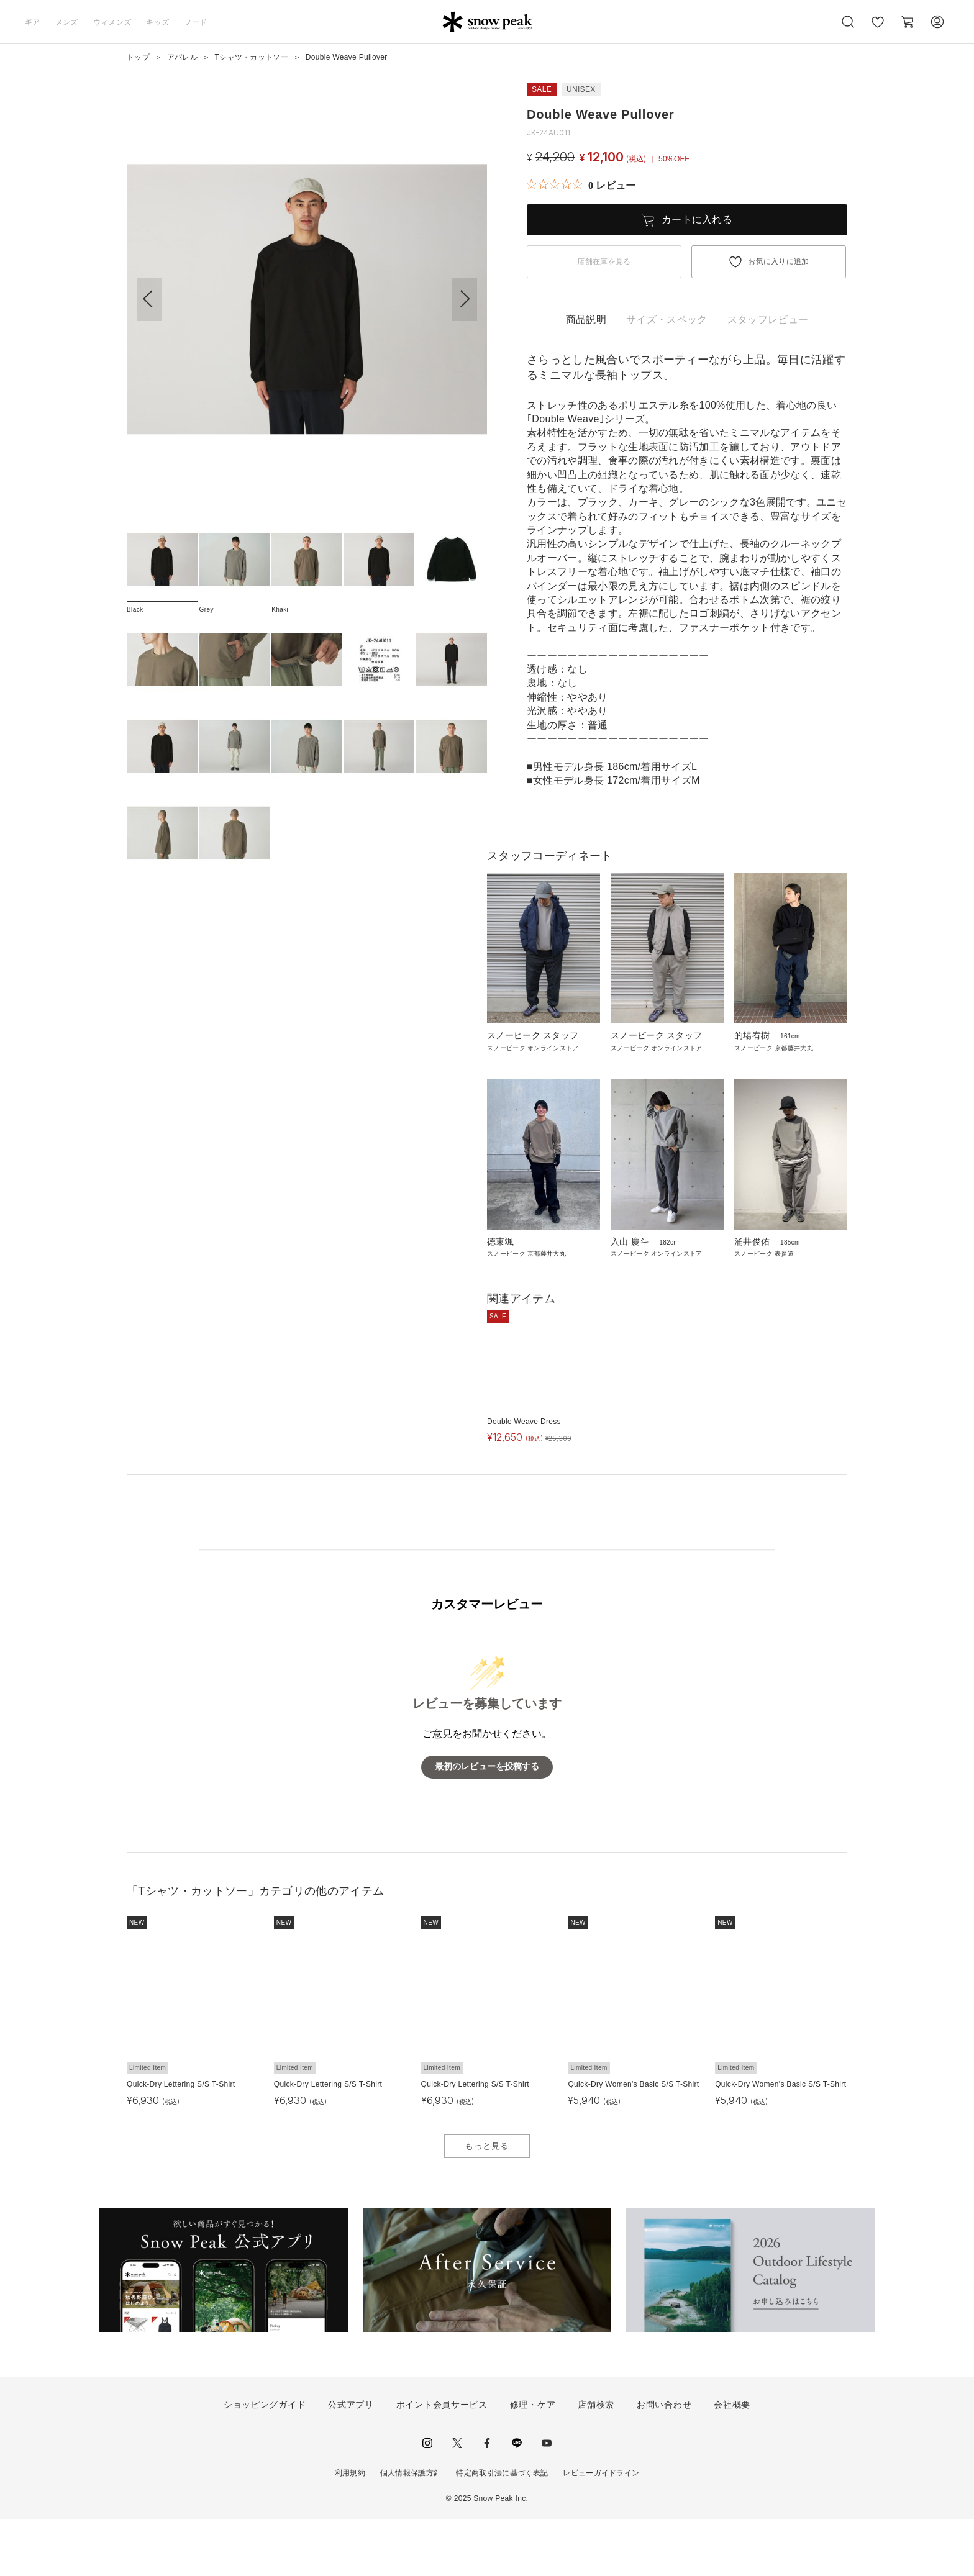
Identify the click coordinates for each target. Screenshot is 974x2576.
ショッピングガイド (265, 2462)
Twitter (457, 2501)
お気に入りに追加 (778, 261)
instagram (427, 2501)
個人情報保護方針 (411, 2530)
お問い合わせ (664, 2462)
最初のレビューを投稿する (487, 1824)
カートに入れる (697, 219)
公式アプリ (351, 2462)
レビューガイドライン (601, 2530)
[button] (464, 299)
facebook (487, 2501)
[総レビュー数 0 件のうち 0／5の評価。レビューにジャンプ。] (581, 185)
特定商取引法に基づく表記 (502, 2530)
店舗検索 (596, 2462)
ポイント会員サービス (442, 2462)
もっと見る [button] (487, 2203)
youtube (547, 2501)
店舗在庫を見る (603, 261)
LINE (517, 2501)
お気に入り (878, 28)
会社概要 (732, 2462)
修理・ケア (533, 2462)
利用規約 (350, 2530)
